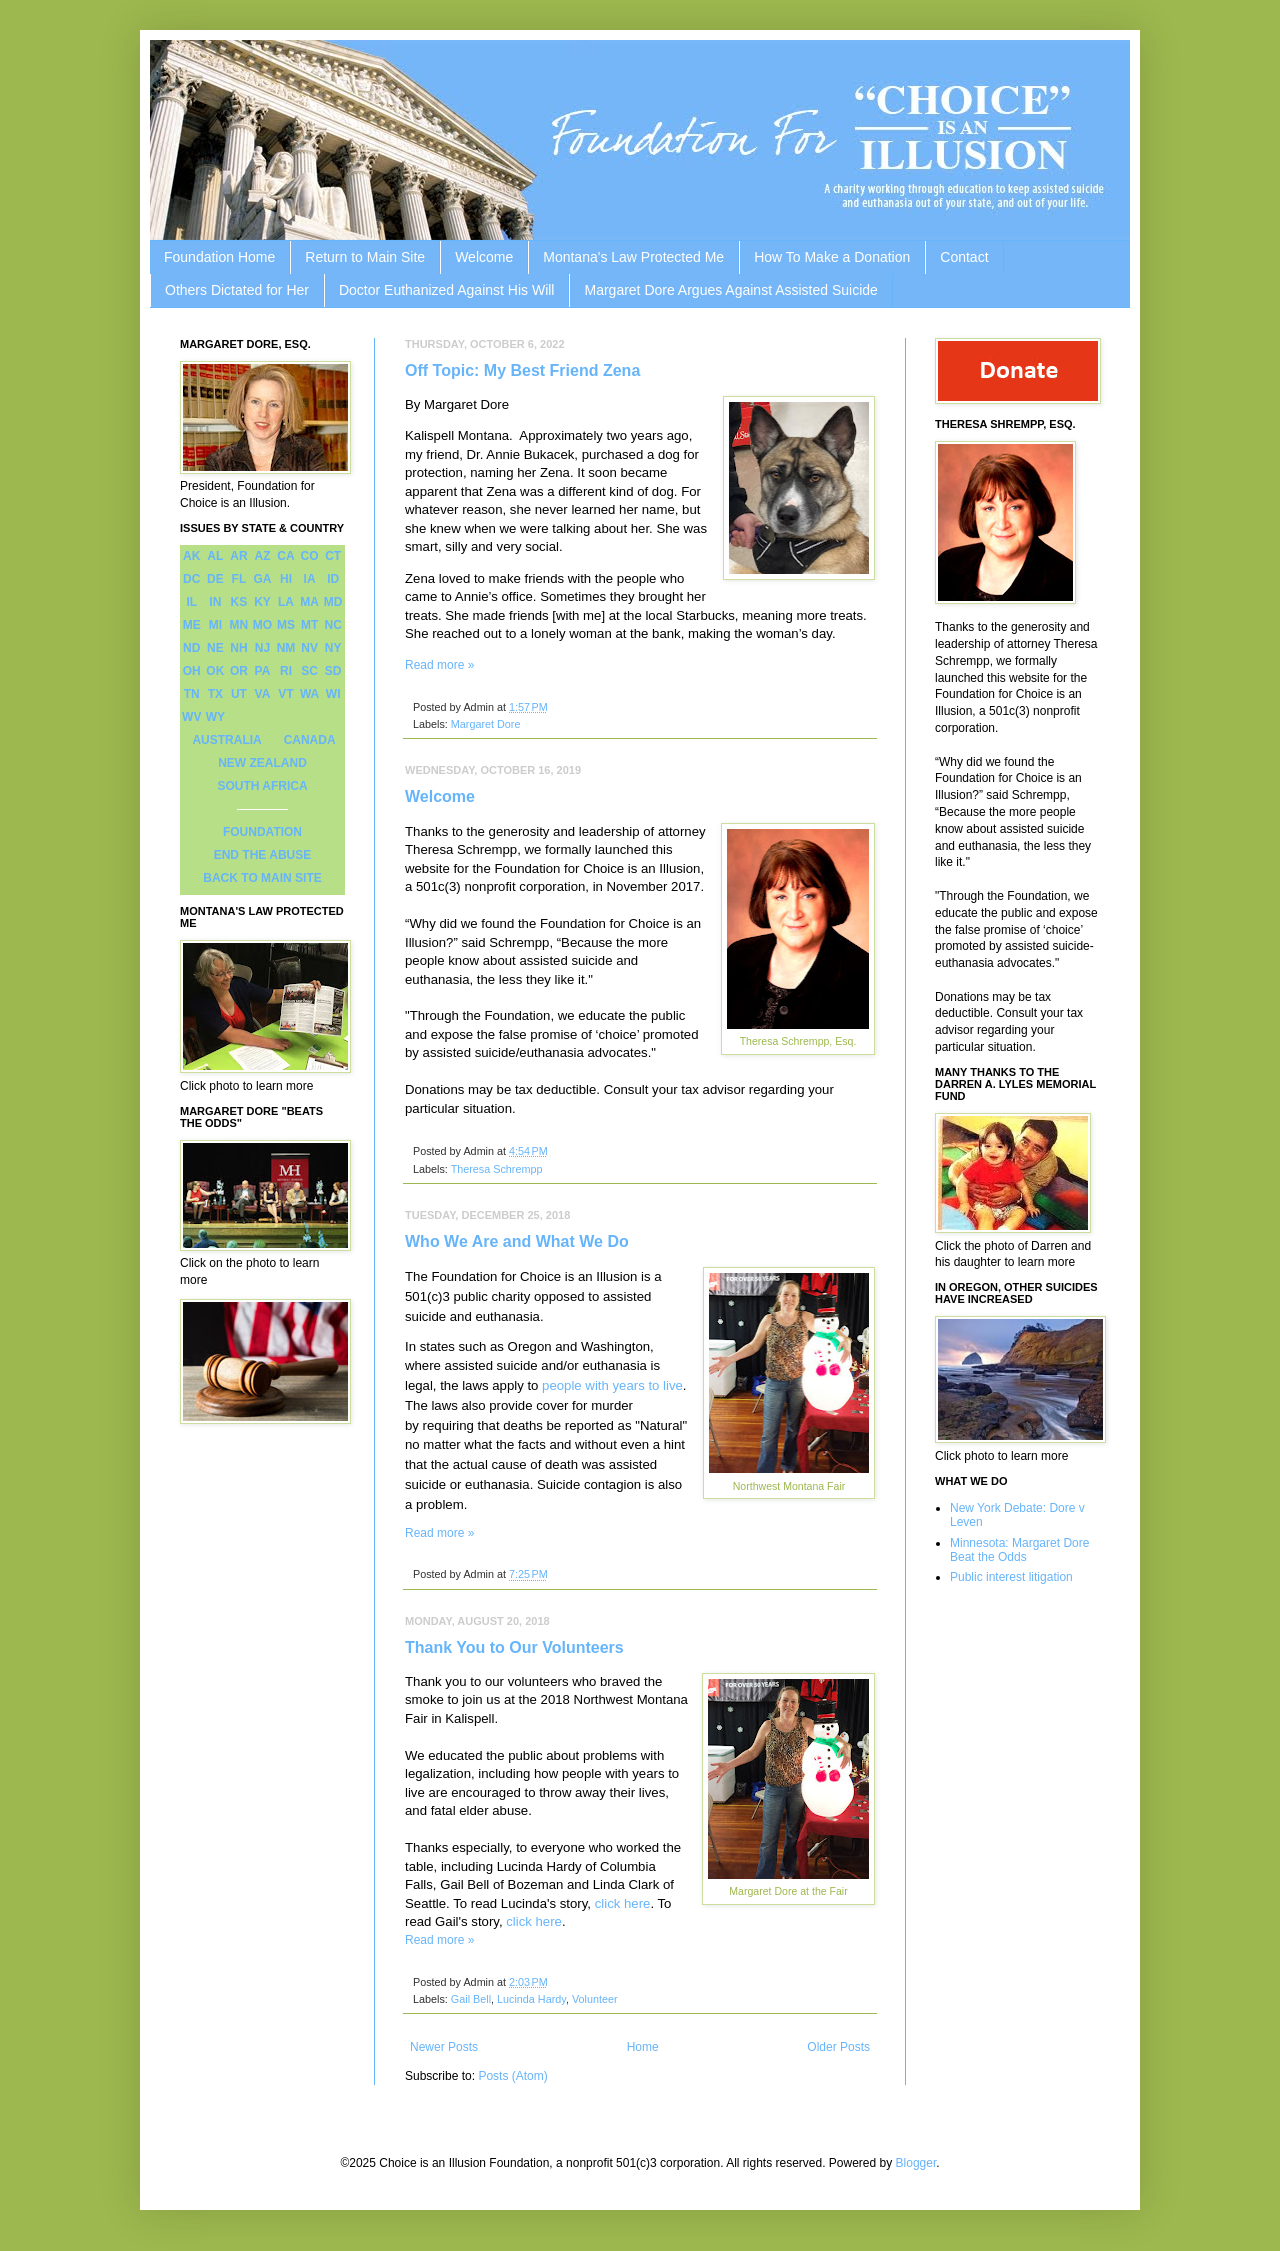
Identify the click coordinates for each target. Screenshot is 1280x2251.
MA (309, 602)
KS (239, 602)
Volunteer (595, 1999)
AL (215, 556)
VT (285, 694)
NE (215, 648)
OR (239, 671)
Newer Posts (444, 2047)
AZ (262, 556)
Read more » (439, 665)
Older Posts (838, 2047)
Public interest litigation (1011, 1577)
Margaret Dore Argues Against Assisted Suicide (730, 290)
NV (309, 648)
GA (262, 579)
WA (309, 694)
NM (286, 648)
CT (333, 556)
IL (191, 602)
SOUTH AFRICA (262, 786)
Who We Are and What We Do (517, 1241)
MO (262, 625)
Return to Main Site (365, 257)
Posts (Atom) (512, 2076)
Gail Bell (471, 1999)
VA (263, 694)
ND (191, 648)
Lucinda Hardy (531, 1999)
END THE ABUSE (263, 855)
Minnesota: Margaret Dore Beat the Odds (1019, 1550)
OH (192, 671)
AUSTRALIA (226, 740)
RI (286, 671)
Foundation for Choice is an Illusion (534, 1276)
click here (623, 1903)
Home (643, 2047)
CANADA (310, 740)
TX (215, 694)
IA (310, 579)
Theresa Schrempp (497, 1169)
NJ (262, 648)
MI (215, 625)
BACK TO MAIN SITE (262, 878)
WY (215, 717)
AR (238, 556)
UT (239, 694)
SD (333, 671)
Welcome (484, 257)
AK (191, 556)
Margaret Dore (486, 724)
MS (286, 625)
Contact (964, 257)
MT (309, 625)
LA (286, 602)
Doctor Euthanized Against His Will (447, 290)
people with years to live (612, 1385)
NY (333, 648)
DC (191, 579)
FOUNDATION (262, 832)
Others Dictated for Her (237, 290)
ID (333, 579)
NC (333, 625)
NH (238, 648)
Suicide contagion (589, 1484)
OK (215, 671)
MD (333, 602)
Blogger (916, 2163)
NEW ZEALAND (262, 763)
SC (309, 671)
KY (262, 602)
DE (215, 579)
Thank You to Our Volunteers (514, 1647)
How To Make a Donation (832, 257)
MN (239, 625)
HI (286, 579)
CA (285, 556)
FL (239, 579)
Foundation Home (219, 257)
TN (192, 694)
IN (215, 602)
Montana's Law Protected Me (633, 257)
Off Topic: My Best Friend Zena (522, 370)
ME (192, 625)
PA (263, 671)
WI (333, 694)
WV (191, 717)
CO (310, 556)
